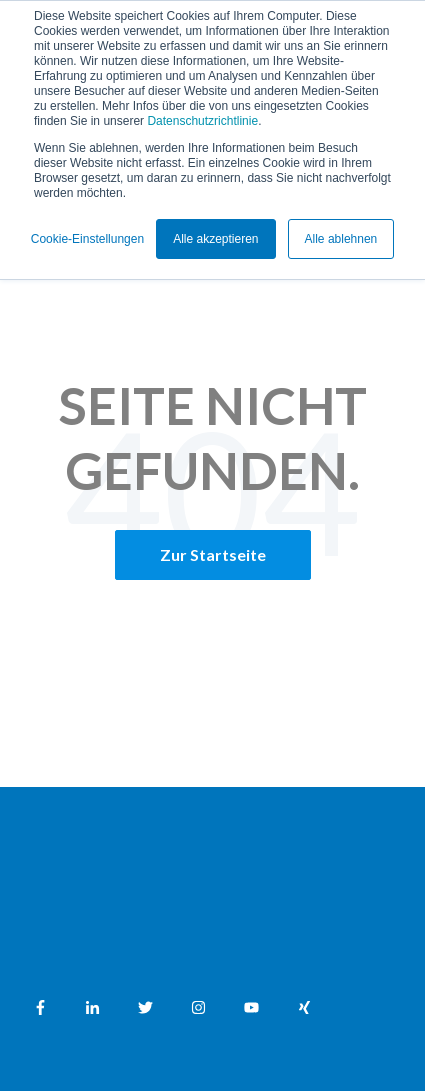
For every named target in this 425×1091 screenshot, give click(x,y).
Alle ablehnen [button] (341, 239)
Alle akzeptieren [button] (215, 239)
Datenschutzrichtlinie (202, 121)
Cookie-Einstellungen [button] (87, 239)
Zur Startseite (213, 554)
